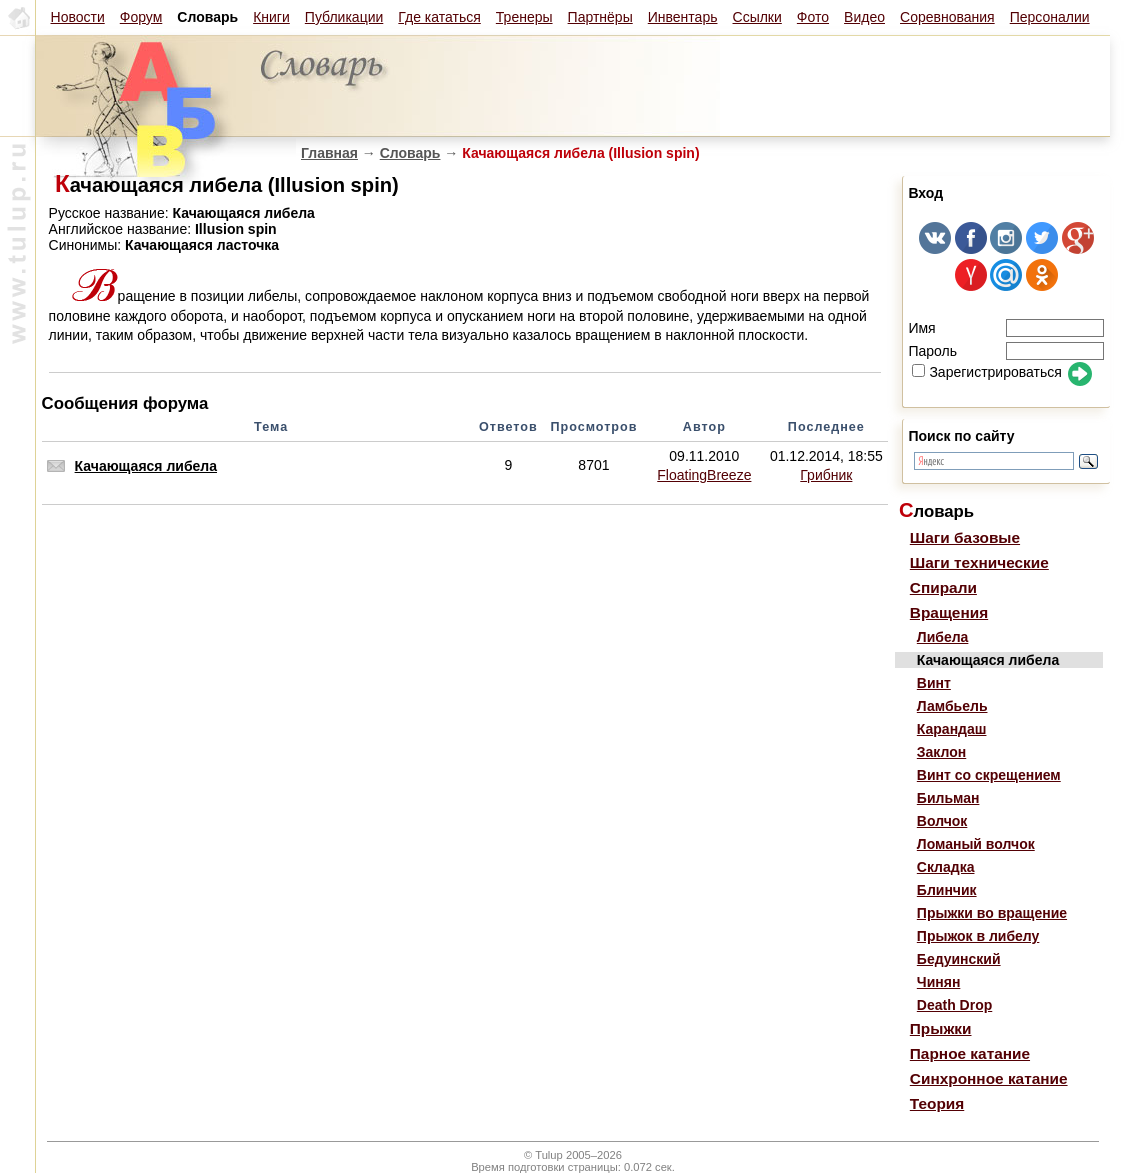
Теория (937, 1103)
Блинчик (947, 890)
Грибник (826, 475)
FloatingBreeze (704, 475)
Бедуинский (959, 959)
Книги (271, 17)
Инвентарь (683, 17)
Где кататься (439, 17)
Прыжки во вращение (992, 913)
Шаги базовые (965, 537)
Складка (946, 867)
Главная (329, 153)
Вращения (949, 612)
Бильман (948, 798)
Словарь (410, 153)
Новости (78, 17)
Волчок (942, 821)
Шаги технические (979, 562)
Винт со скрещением (989, 775)
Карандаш (952, 729)
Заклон (941, 752)
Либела (943, 637)
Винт (934, 683)
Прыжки (941, 1028)
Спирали (943, 587)
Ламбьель (952, 706)
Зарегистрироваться (986, 372)
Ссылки (757, 17)
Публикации (344, 17)
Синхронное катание (989, 1078)
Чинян (939, 982)
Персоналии (1050, 17)
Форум (141, 17)
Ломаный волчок (976, 844)
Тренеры (524, 17)
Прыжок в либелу (978, 936)
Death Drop (954, 1005)
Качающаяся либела (146, 466)
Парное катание (970, 1053)
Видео (864, 17)
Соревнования (947, 17)
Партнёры (600, 17)
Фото (813, 17)
